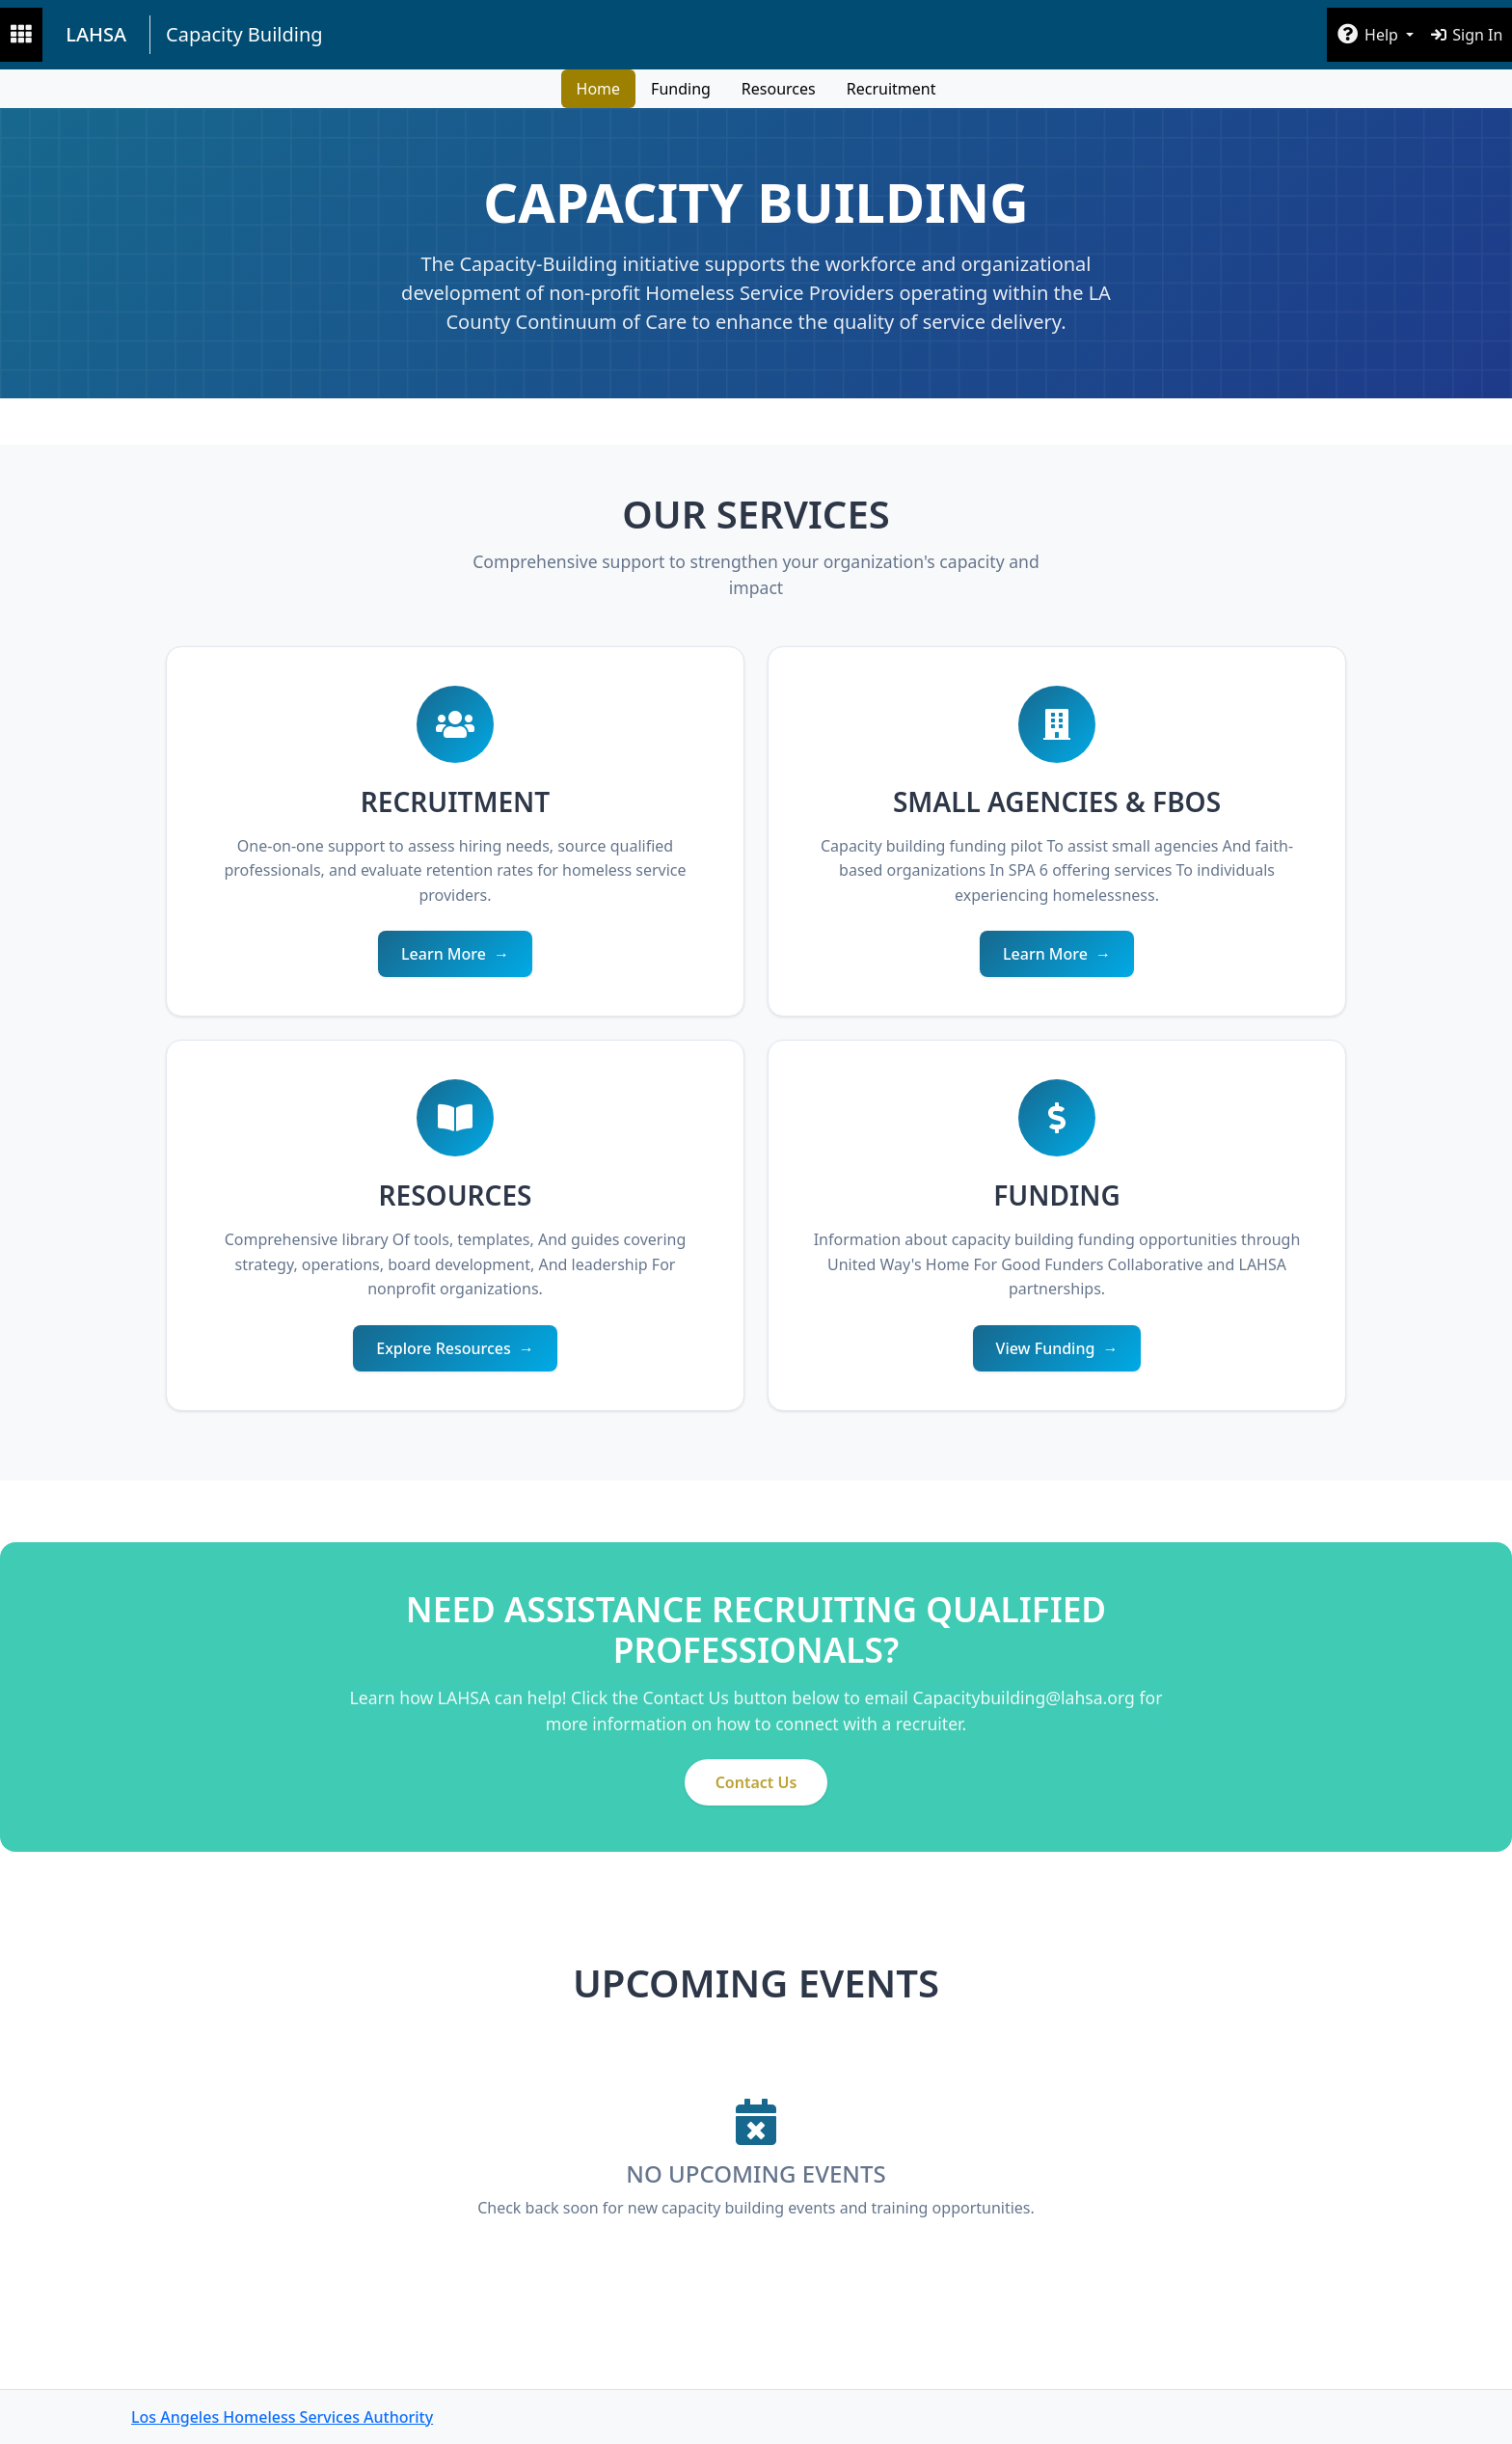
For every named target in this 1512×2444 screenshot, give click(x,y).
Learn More (443, 953)
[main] (756, 1276)
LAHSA (96, 34)
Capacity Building (244, 34)
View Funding (1045, 1348)
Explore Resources (443, 1348)
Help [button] (1368, 34)
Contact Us (756, 1782)
